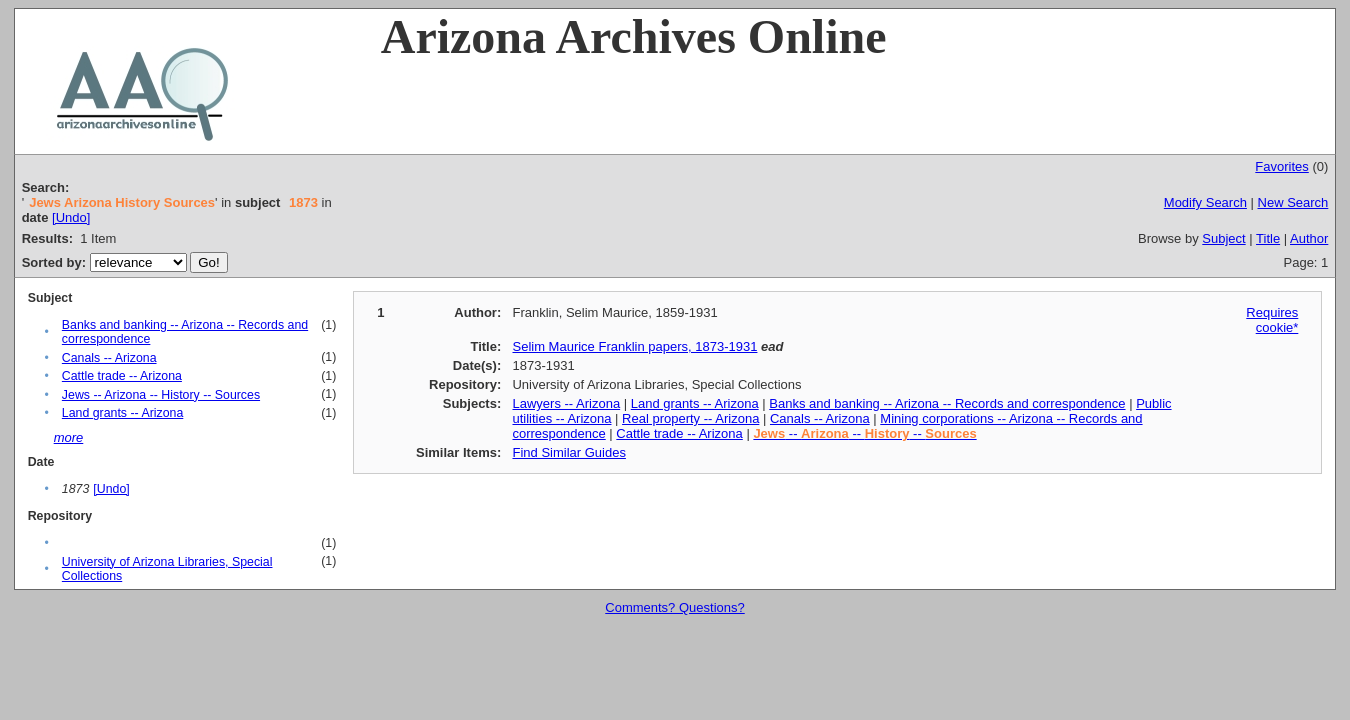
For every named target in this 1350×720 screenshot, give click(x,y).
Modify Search (1205, 202)
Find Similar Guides (568, 452)
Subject (1223, 238)
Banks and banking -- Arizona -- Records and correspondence (947, 403)
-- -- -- (864, 433)
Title (1268, 238)
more (69, 437)
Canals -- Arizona (109, 358)
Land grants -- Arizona (122, 413)
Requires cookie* (1272, 320)
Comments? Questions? (674, 607)
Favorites (1281, 166)
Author (1309, 238)
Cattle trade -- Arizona (122, 376)
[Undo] (71, 217)
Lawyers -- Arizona (566, 403)
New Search (1293, 202)
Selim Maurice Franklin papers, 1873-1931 (634, 346)
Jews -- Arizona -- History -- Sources (161, 395)
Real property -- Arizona (690, 418)
